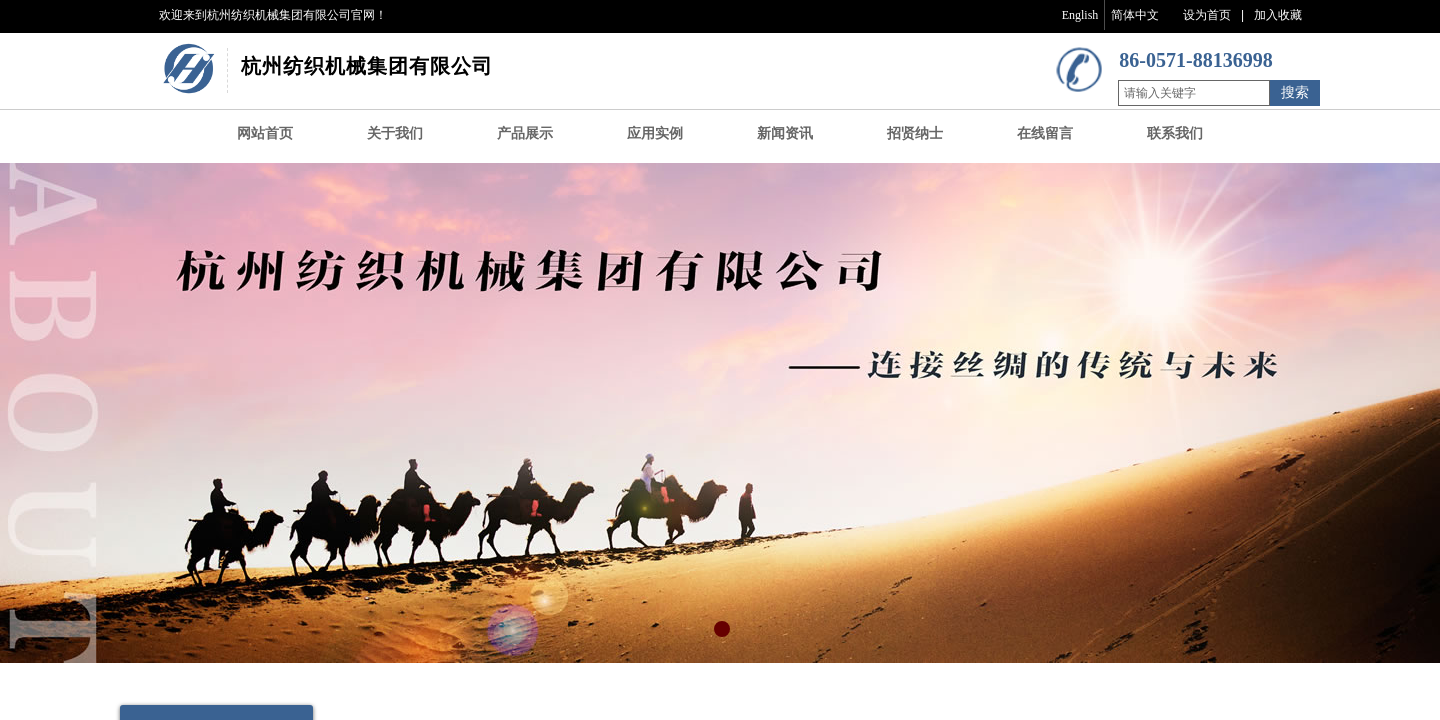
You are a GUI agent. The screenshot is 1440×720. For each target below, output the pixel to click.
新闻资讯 (785, 133)
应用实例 (655, 133)
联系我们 (1175, 133)
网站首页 (265, 133)
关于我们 (395, 133)
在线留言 (1045, 133)
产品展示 (525, 133)
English (1080, 15)
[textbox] (1194, 93)
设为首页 (1207, 15)
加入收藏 (1278, 15)
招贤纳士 (915, 133)
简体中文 (1135, 15)
